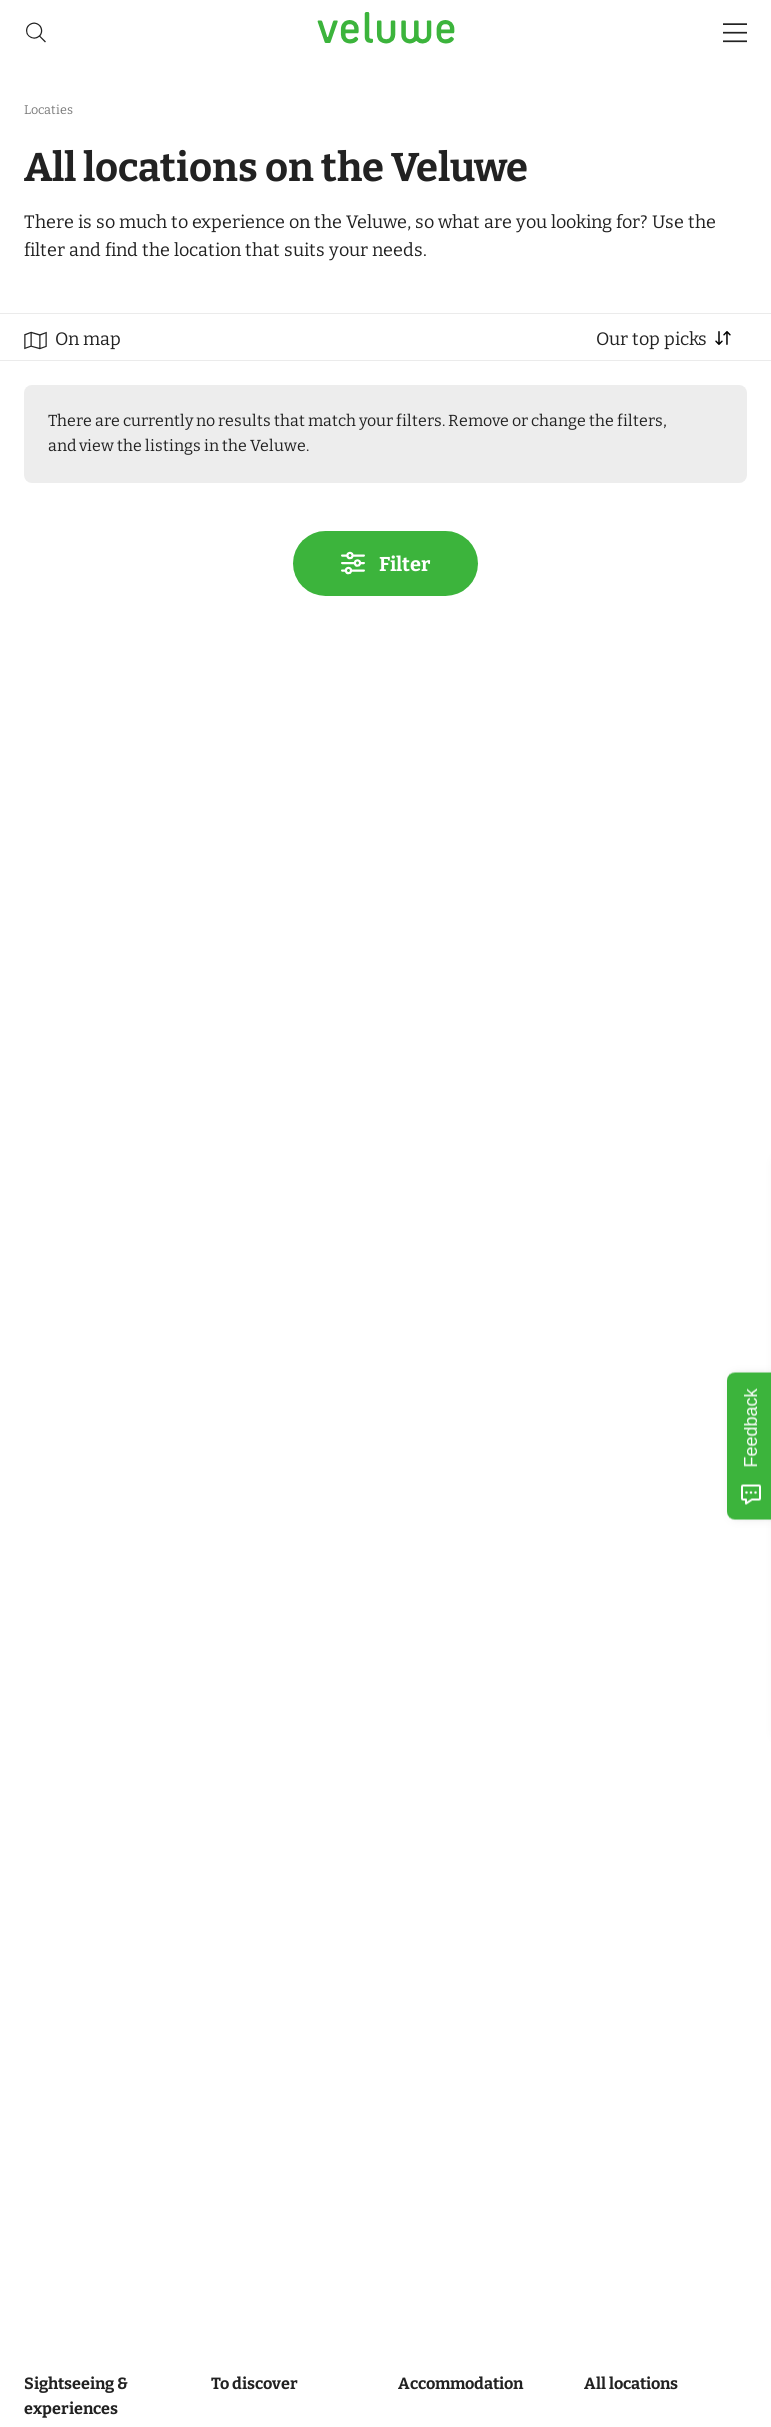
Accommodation (460, 2383)
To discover (254, 2383)
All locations (631, 2383)
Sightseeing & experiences (76, 2396)
